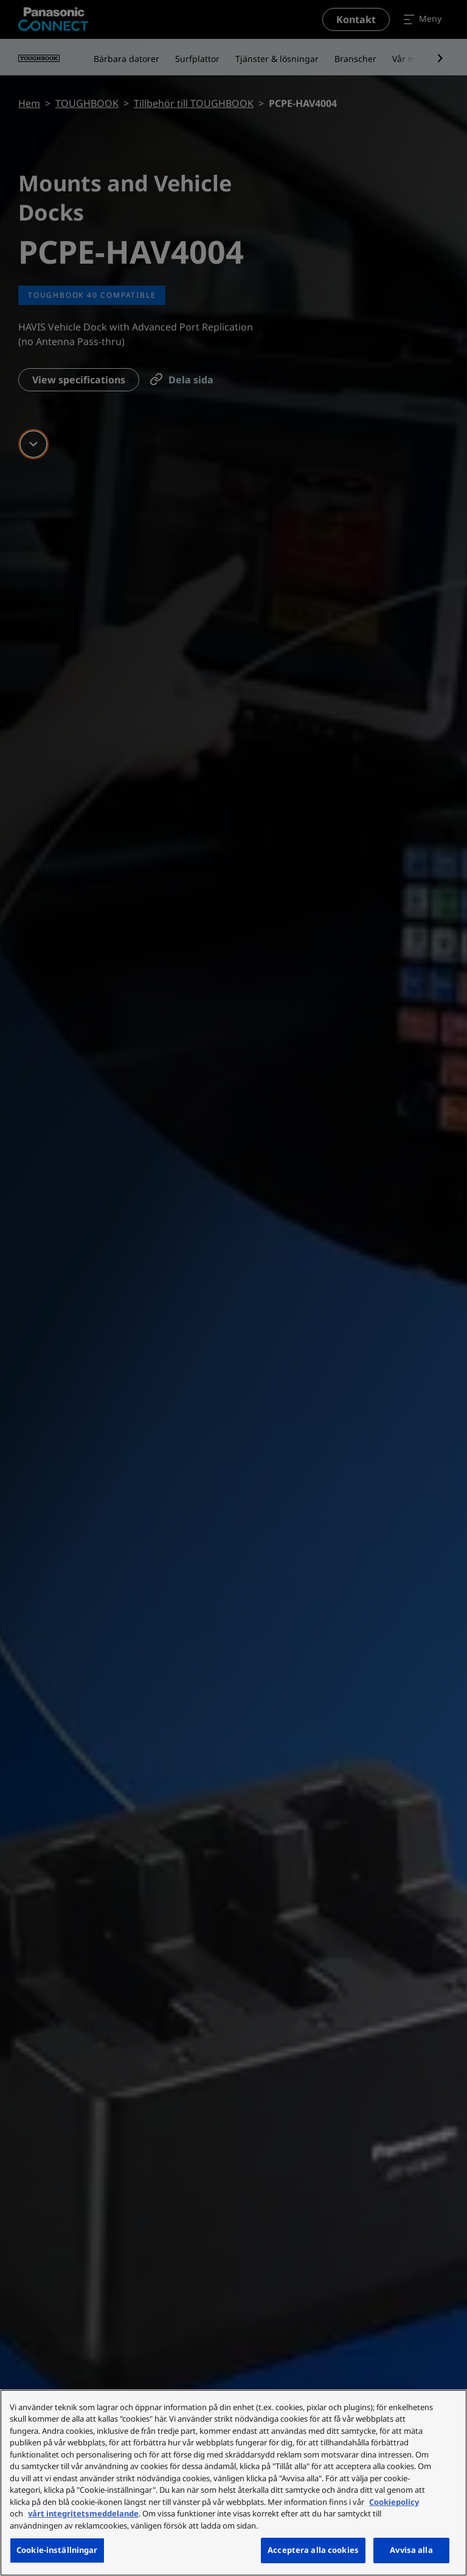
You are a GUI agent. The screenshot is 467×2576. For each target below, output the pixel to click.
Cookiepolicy (394, 2501)
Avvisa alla (411, 2549)
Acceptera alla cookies (313, 2549)
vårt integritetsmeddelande (83, 2513)
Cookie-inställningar (57, 2549)
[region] (233, 2482)
